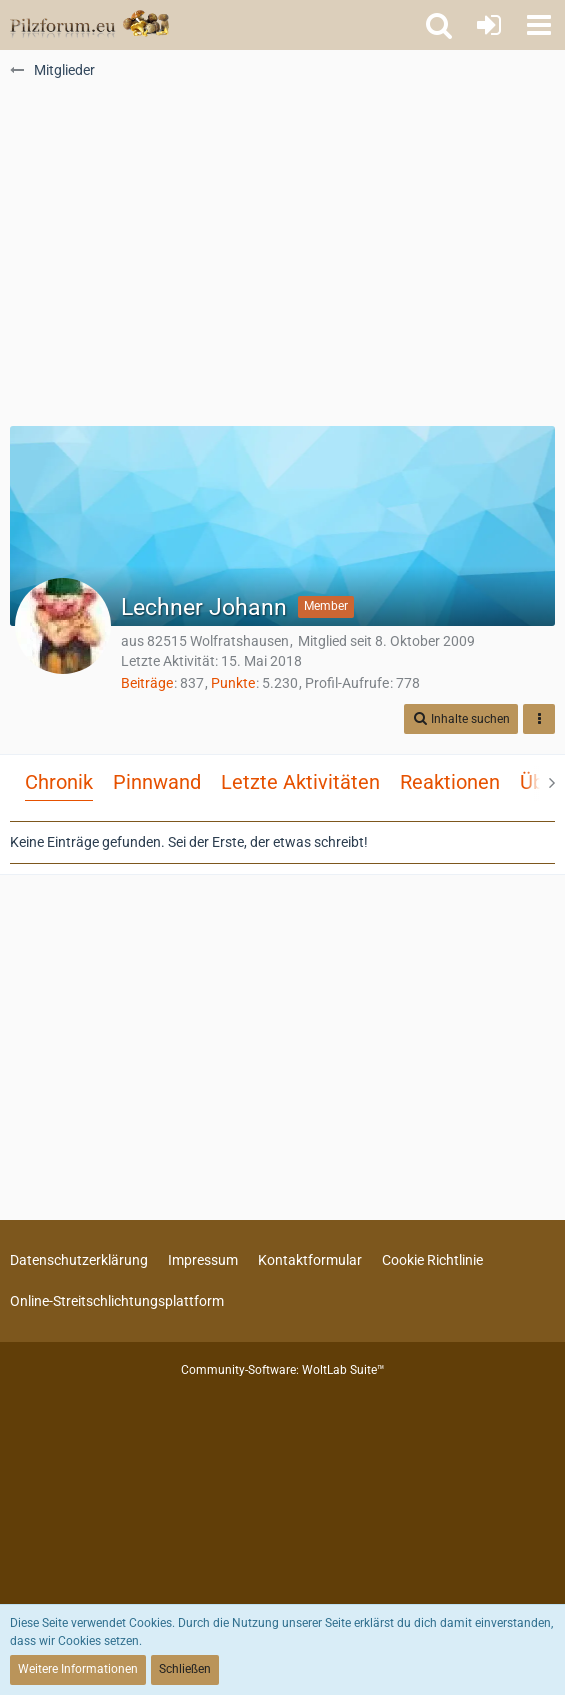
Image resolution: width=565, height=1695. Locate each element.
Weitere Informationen (78, 1669)
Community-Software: (283, 1370)
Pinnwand (157, 782)
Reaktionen (450, 782)
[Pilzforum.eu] (89, 25)
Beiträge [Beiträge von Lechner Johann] (147, 683)
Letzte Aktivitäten (300, 782)
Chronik (59, 782)
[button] (539, 25)
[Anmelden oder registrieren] (489, 25)
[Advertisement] (283, 261)
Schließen (185, 1669)
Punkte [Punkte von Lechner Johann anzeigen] (233, 683)
